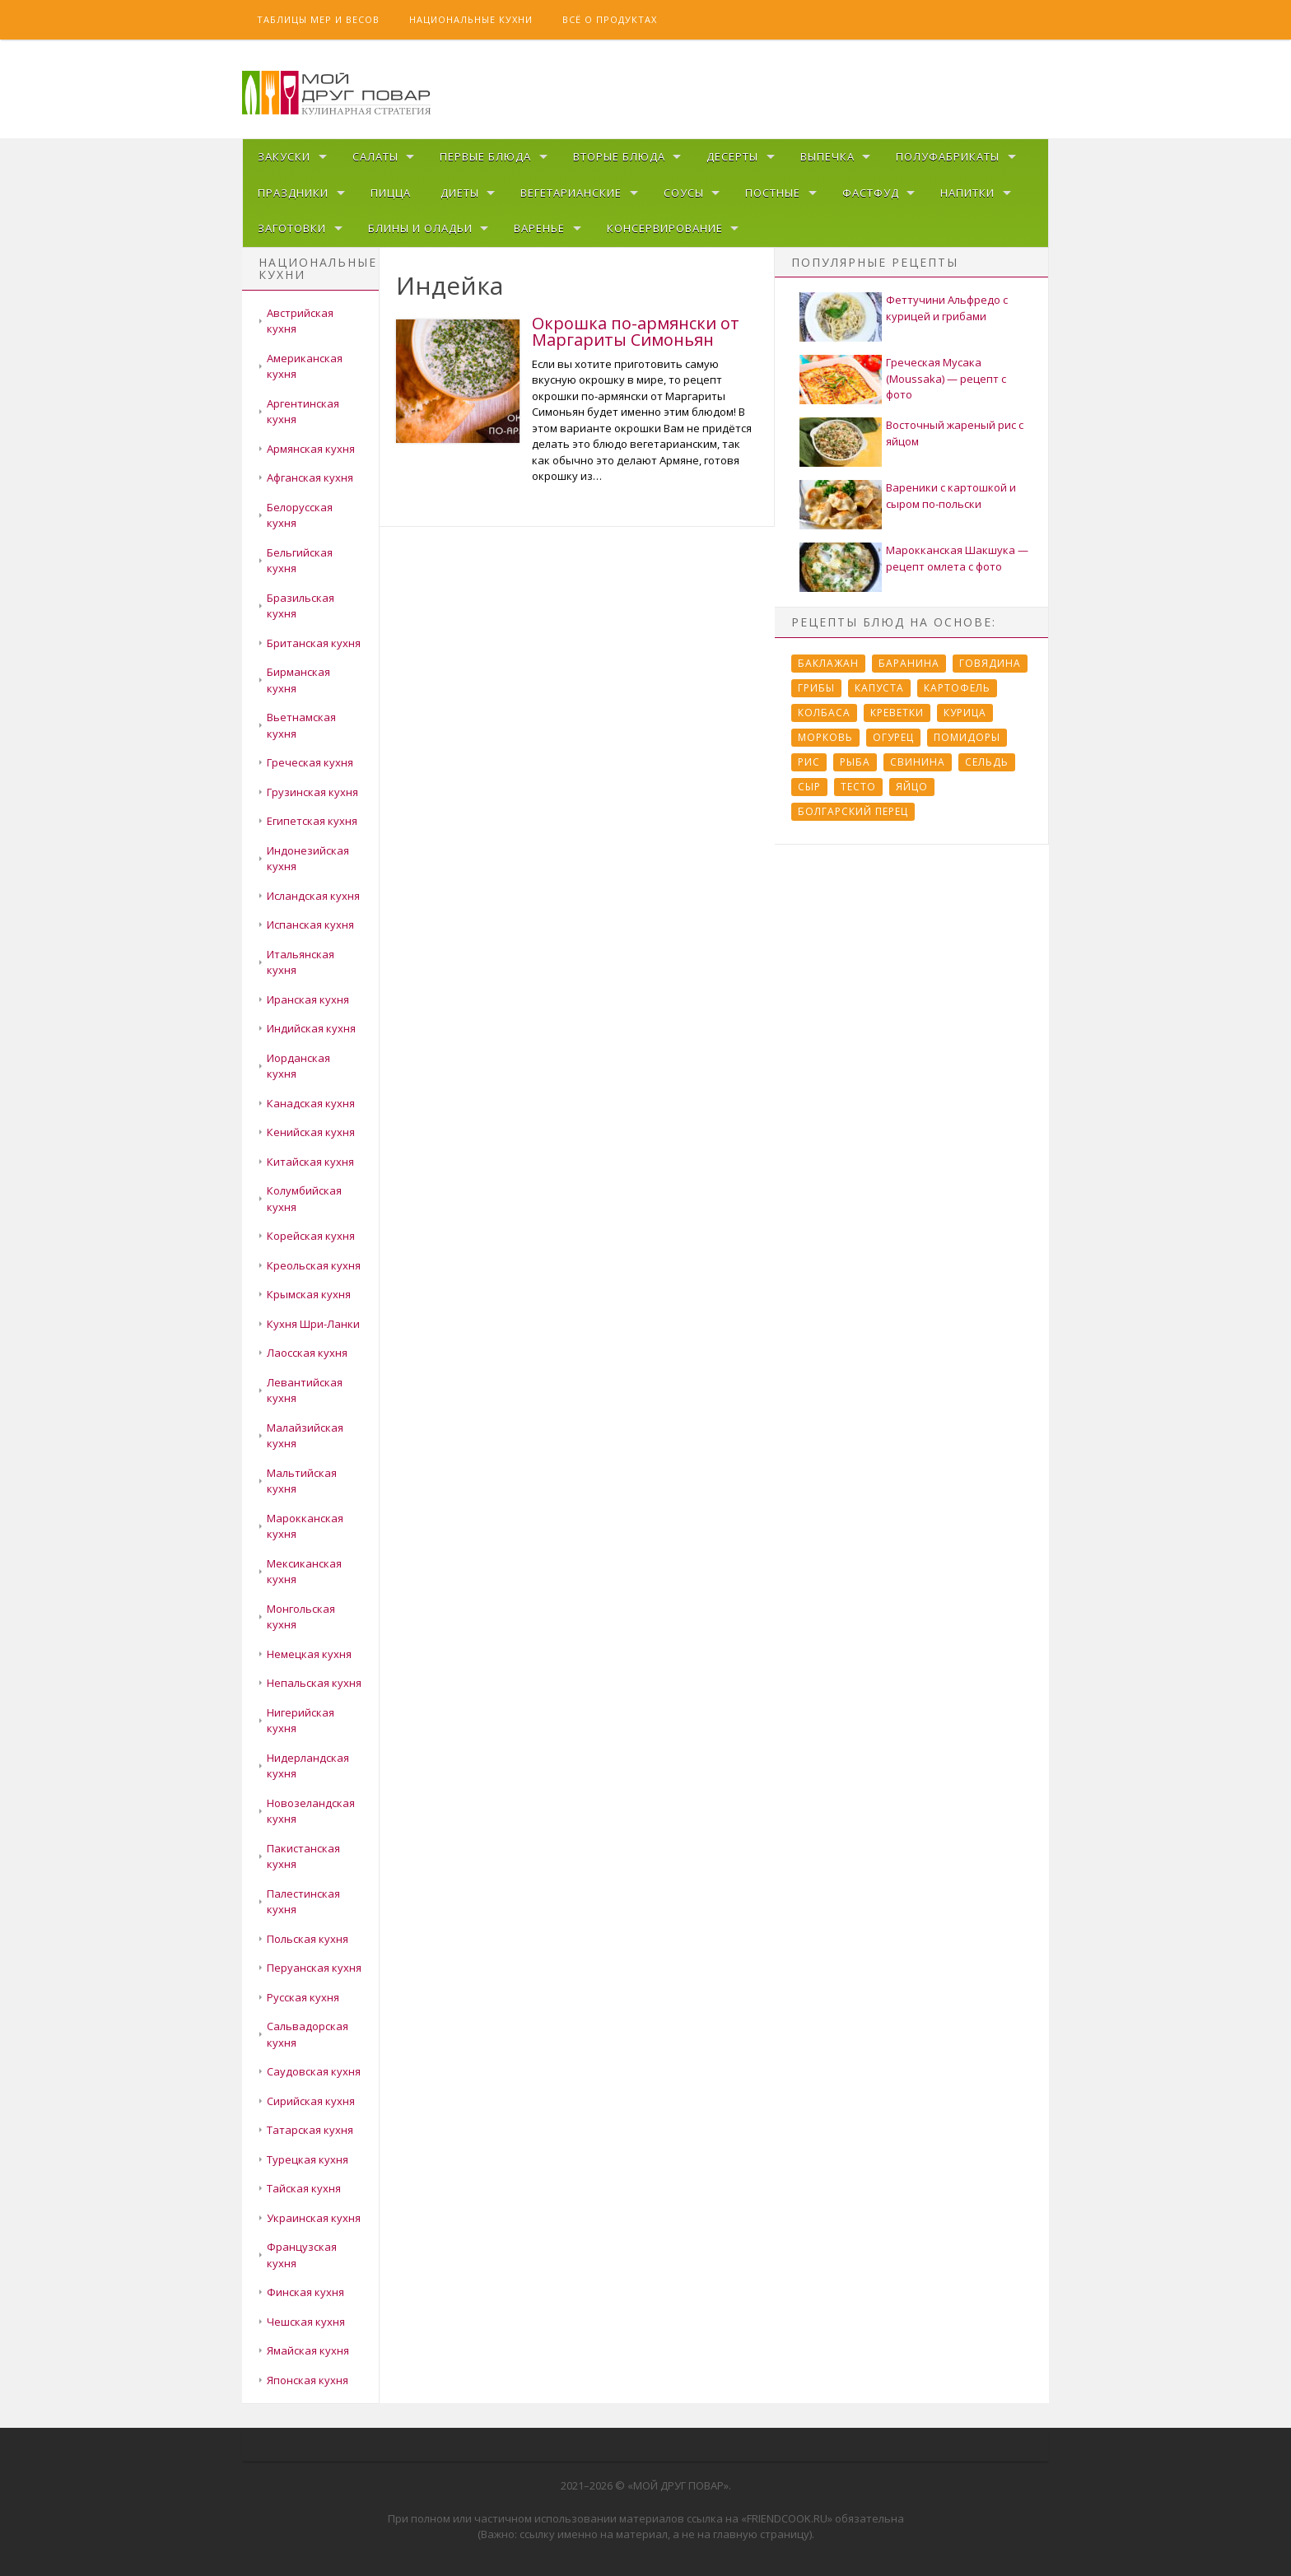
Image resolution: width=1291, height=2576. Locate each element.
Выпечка (827, 156)
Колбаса (824, 713)
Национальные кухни (471, 19)
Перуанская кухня (314, 1967)
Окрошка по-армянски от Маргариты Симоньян (635, 331)
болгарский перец (853, 811)
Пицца (391, 192)
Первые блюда (485, 156)
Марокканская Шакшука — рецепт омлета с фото (957, 558)
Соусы (684, 192)
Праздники (293, 192)
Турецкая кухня (307, 2159)
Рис (809, 762)
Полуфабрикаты (948, 156)
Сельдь (987, 762)
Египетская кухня (312, 820)
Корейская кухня (311, 1235)
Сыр (809, 787)
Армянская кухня (311, 448)
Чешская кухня (306, 2321)
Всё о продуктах (609, 19)
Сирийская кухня (311, 2101)
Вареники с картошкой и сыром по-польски (951, 495)
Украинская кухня (314, 2217)
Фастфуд (870, 192)
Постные (772, 192)
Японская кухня (307, 2380)
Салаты (375, 156)
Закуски (284, 156)
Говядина (990, 663)
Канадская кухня (311, 1103)
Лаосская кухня (307, 1352)
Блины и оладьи (420, 228)
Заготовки (292, 228)
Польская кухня (307, 1938)
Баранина (909, 663)
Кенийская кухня (311, 1132)
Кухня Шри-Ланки (313, 1323)
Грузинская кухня (312, 792)
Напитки (967, 192)
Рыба (855, 762)
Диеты (459, 192)
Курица (965, 713)
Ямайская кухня (308, 2350)
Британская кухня (314, 643)
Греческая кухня (310, 762)
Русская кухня (303, 1997)
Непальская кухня (314, 1682)
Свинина (917, 762)
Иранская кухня (308, 999)
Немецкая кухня (309, 1654)
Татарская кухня (310, 2129)
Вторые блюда (619, 156)
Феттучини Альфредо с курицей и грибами (947, 308)
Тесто (858, 787)
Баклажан (828, 663)
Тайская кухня (304, 2188)
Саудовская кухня (314, 2071)
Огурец (893, 737)
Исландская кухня (313, 895)
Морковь (825, 737)
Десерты (732, 156)
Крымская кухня (309, 1294)
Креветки (897, 713)
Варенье (539, 228)
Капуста (879, 688)
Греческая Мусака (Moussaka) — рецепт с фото (946, 378)
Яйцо (912, 787)
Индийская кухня (311, 1028)
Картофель (957, 688)
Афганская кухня (310, 477)
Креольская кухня (314, 1265)
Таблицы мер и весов (318, 19)
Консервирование (665, 228)
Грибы (816, 688)
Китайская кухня (310, 1161)
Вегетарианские (571, 192)
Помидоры (967, 737)
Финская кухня (305, 2292)
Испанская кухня (310, 924)
